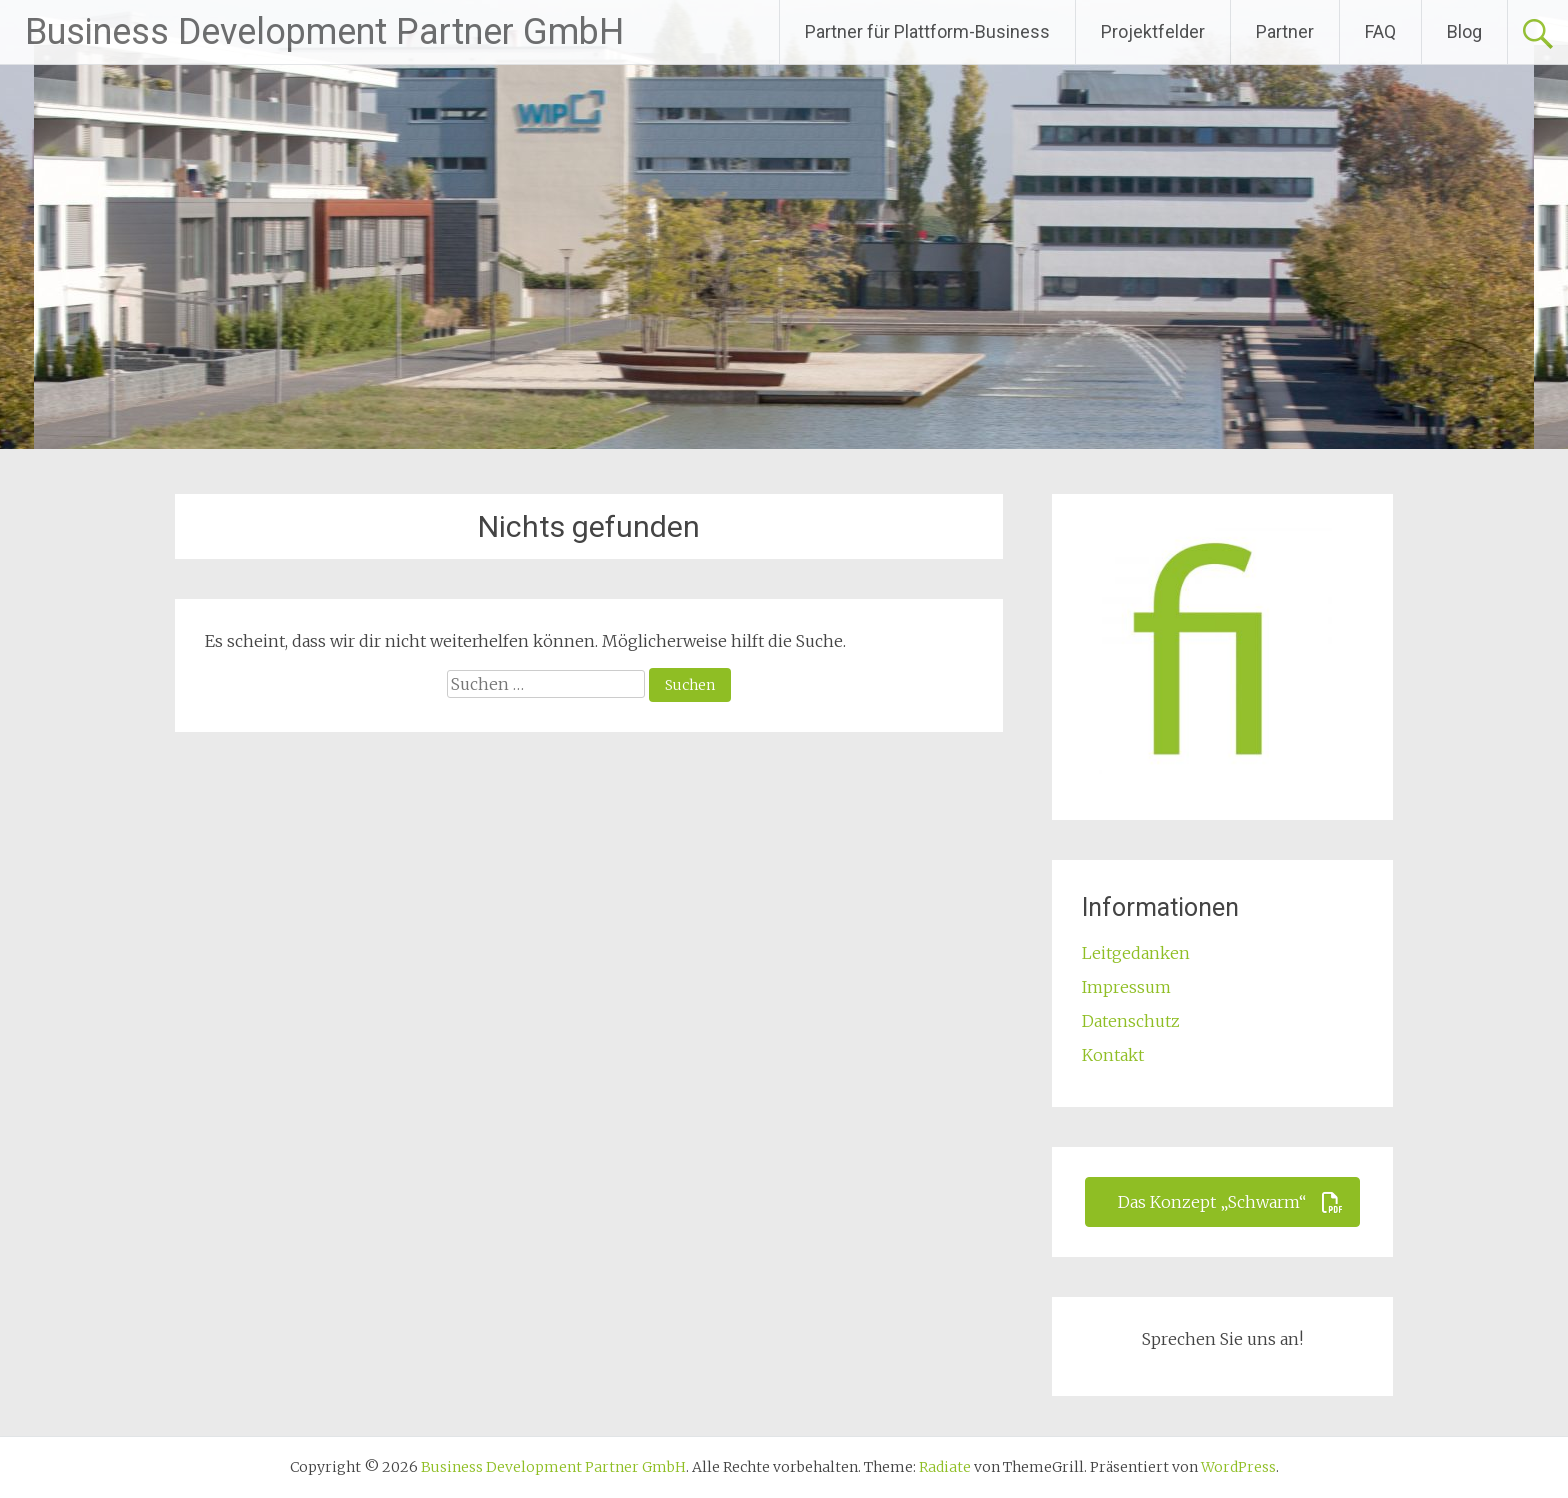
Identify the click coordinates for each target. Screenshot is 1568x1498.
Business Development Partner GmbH (324, 32)
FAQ (1380, 31)
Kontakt (1113, 1055)
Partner (1285, 31)
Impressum (1126, 987)
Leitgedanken (1136, 953)
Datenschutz (1131, 1021)
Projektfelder (1153, 31)
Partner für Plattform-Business (927, 31)
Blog (1464, 31)
